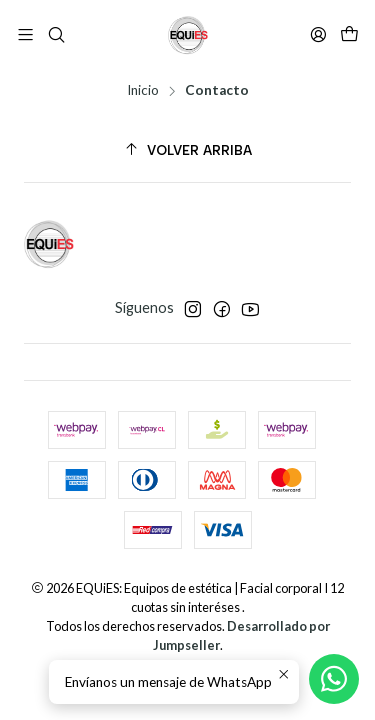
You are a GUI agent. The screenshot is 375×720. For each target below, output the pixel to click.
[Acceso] (318, 34)
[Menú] (25, 34)
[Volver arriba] (187, 150)
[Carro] (349, 35)
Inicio (143, 91)
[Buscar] (55, 34)
